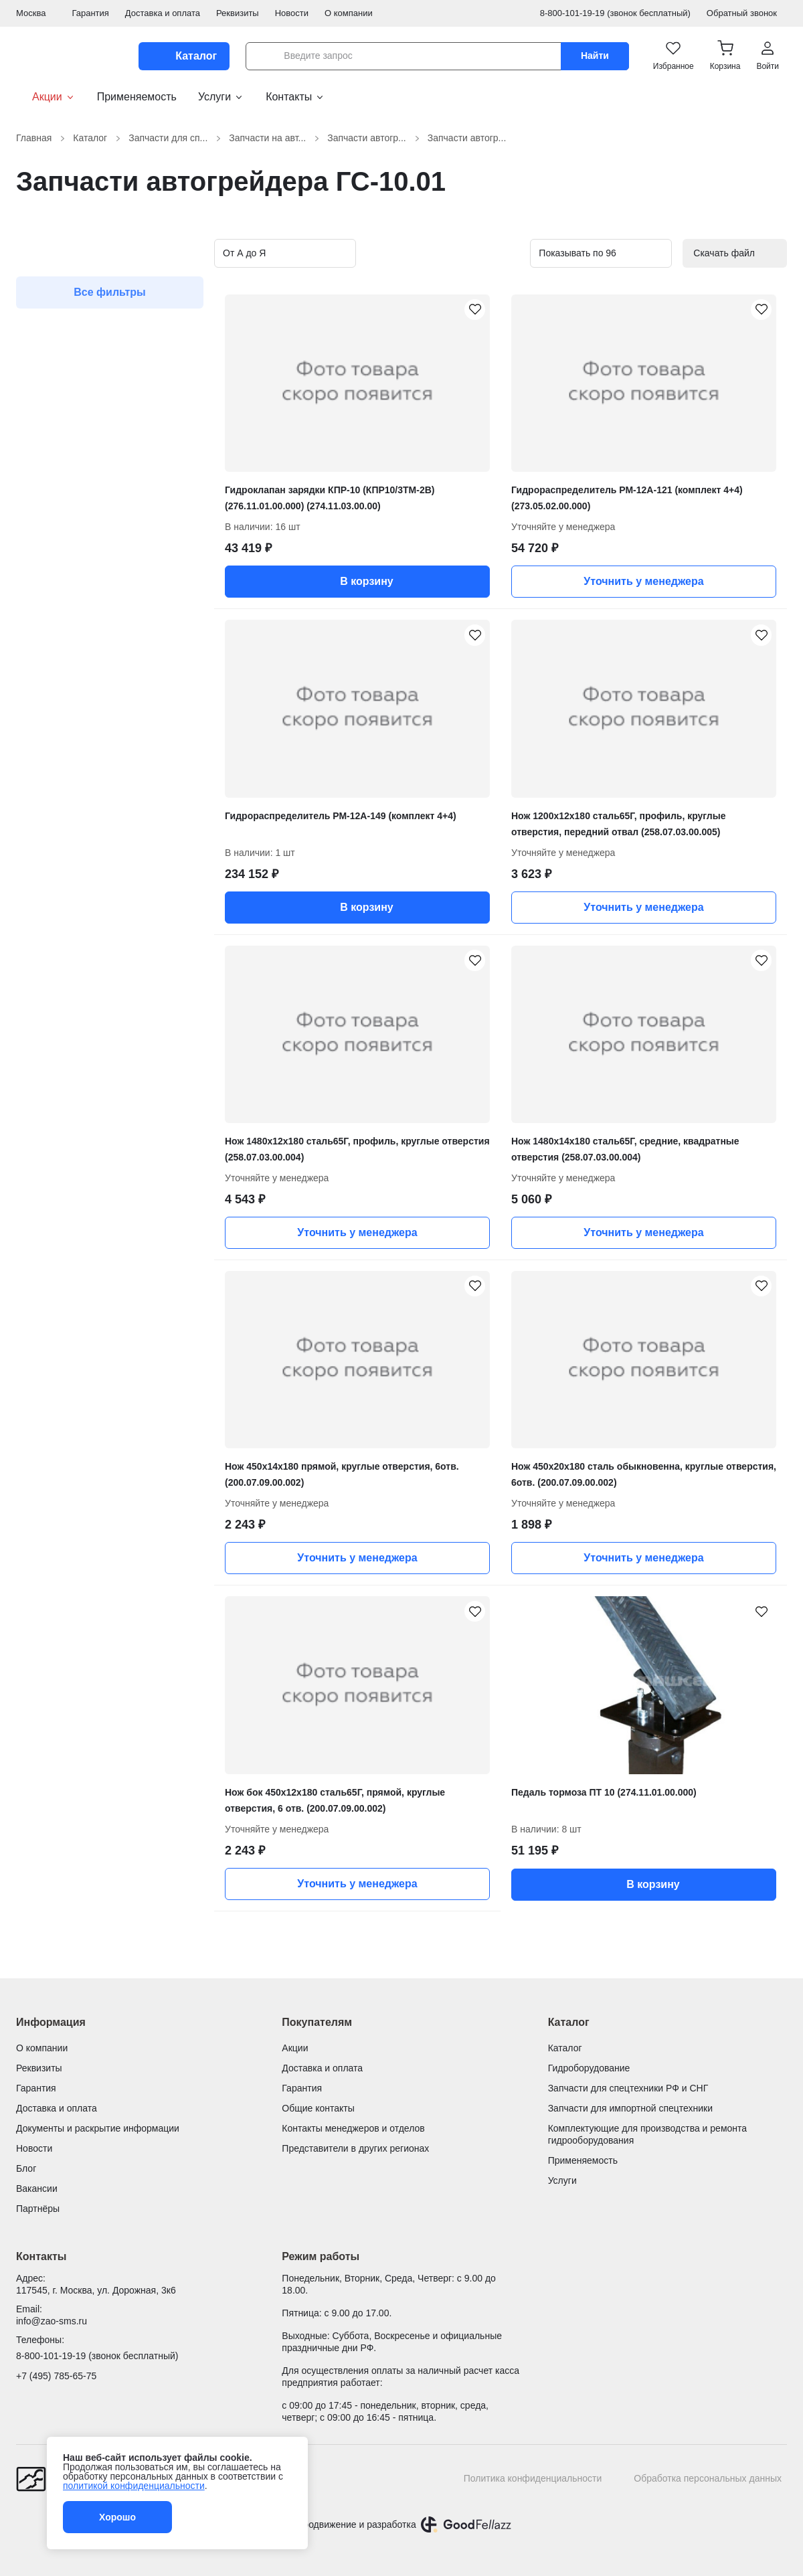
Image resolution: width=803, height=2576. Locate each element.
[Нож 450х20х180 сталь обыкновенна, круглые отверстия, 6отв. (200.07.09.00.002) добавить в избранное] (760, 1287)
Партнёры (38, 2208)
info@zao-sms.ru (51, 2321)
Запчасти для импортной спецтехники (630, 2108)
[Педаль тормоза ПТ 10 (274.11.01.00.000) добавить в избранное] (760, 1612)
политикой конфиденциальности (134, 2485)
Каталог (98, 138)
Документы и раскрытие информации (97, 2128)
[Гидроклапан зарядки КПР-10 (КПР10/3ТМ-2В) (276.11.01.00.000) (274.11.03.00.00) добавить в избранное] (473, 310)
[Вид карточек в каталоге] (479, 253)
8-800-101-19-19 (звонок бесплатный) (615, 13)
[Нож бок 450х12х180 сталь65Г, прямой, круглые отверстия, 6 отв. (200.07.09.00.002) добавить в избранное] (473, 1612)
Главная (42, 138)
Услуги (221, 96)
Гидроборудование (589, 2068)
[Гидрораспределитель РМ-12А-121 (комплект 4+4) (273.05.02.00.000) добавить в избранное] (760, 310)
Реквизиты (237, 13)
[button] (725, 56)
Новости (291, 13)
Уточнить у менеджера (643, 581)
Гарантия (90, 13)
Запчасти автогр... (374, 138)
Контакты (295, 96)
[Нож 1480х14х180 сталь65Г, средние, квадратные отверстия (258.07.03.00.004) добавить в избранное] (760, 961)
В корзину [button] (357, 581)
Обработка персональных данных (708, 2478)
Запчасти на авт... (275, 138)
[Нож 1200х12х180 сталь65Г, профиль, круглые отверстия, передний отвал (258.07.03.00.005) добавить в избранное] (760, 636)
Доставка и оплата (162, 13)
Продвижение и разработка (356, 2524)
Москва (36, 13)
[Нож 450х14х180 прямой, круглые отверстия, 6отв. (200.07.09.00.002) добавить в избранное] (473, 1287)
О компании (349, 13)
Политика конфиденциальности (533, 2478)
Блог (26, 2168)
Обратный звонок (747, 13)
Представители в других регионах (355, 2148)
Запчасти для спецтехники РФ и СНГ (628, 2088)
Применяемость (137, 96)
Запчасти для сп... (176, 138)
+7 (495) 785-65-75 (56, 2376)
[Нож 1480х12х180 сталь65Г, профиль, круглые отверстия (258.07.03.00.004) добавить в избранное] (473, 961)
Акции (46, 97)
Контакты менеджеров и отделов (353, 2128)
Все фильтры (110, 292)
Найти (595, 55)
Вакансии (37, 2188)
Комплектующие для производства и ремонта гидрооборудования (647, 2134)
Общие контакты (318, 2108)
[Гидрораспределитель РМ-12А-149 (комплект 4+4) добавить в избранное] (473, 636)
